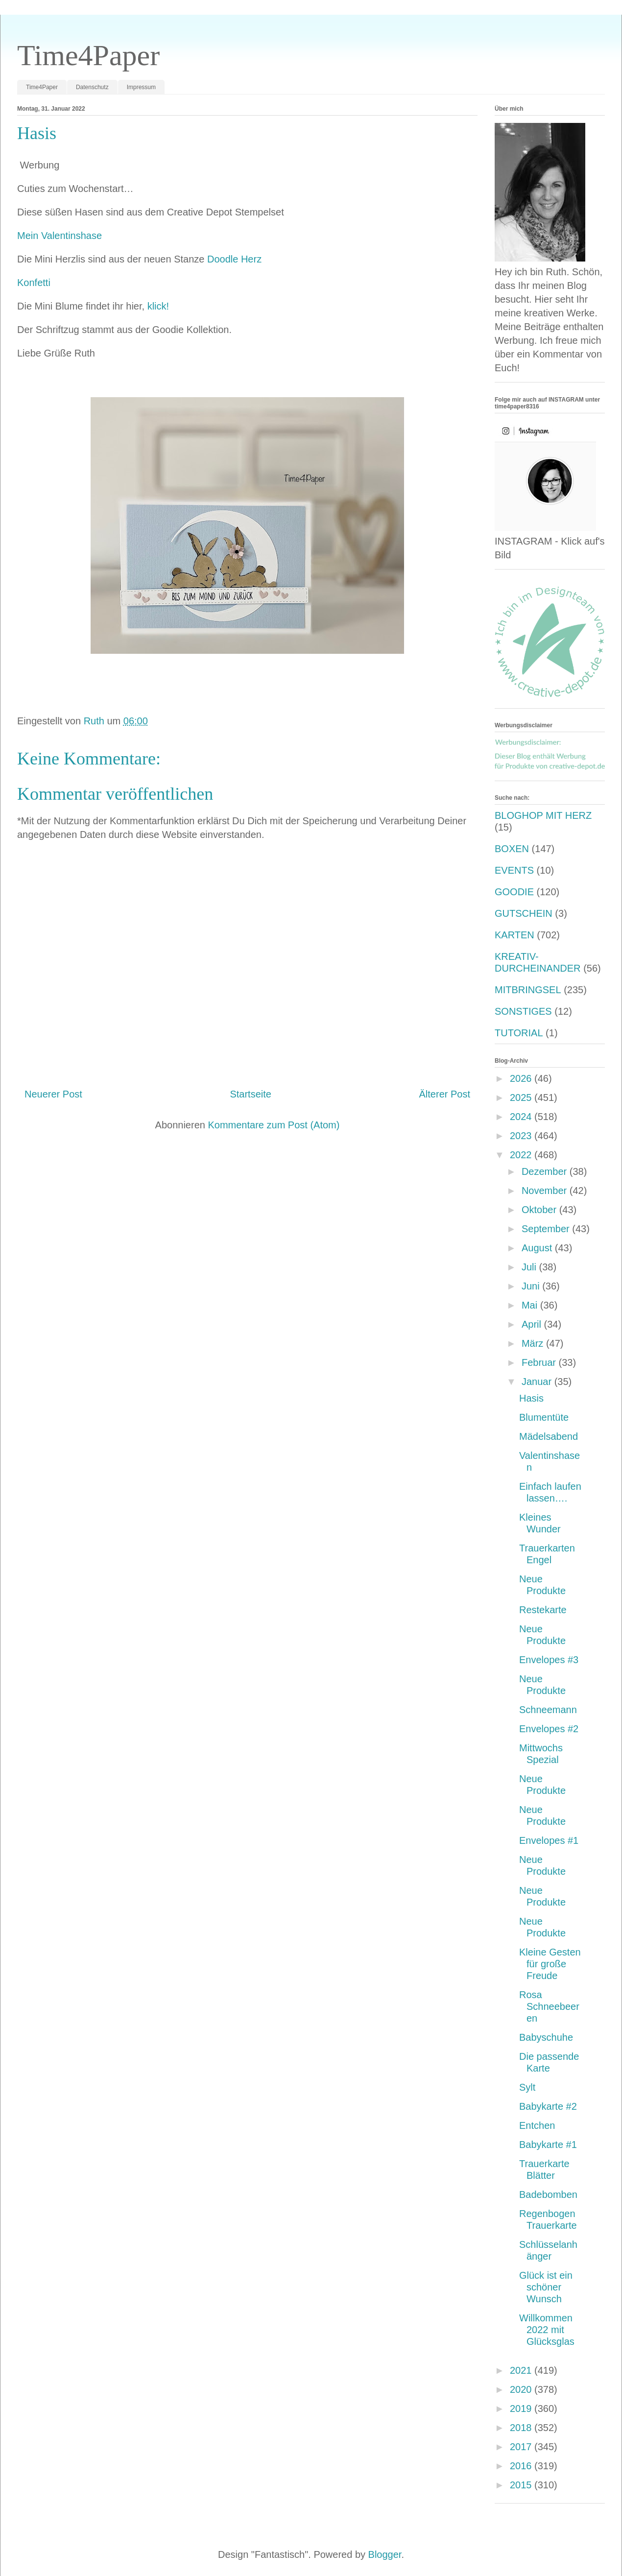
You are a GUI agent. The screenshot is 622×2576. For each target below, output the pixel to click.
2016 (522, 2465)
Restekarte (543, 1609)
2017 (522, 2446)
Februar (540, 1362)
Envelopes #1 (548, 1840)
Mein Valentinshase (59, 235)
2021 (522, 2370)
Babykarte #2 (548, 2106)
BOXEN (512, 848)
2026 (522, 1078)
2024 (522, 1116)
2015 (522, 2485)
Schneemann (548, 1709)
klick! (158, 306)
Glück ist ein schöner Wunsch (546, 2287)
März (534, 1343)
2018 (522, 2427)
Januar (538, 1381)
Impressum (141, 87)
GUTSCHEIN (523, 913)
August (538, 1247)
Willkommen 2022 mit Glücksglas (546, 2330)
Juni (532, 1286)
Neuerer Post (53, 1094)
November (546, 1190)
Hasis (531, 1398)
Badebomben (548, 2194)
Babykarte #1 (548, 2144)
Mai (531, 1305)
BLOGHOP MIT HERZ (543, 815)
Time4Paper (88, 55)
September (547, 1228)
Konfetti (33, 282)
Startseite (250, 1094)
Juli (530, 1267)
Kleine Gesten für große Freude (550, 1964)
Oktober (540, 1209)
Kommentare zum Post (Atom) (273, 1125)
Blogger (385, 2554)
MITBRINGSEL (528, 989)
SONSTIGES (523, 1011)
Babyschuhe (546, 2037)
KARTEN (514, 935)
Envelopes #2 (548, 1728)
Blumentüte (544, 1417)
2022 (522, 1154)
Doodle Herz (235, 259)
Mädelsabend (548, 1436)
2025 (522, 1097)
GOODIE (514, 891)
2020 (522, 2389)
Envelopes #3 (548, 1659)
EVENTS (514, 870)
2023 (522, 1135)
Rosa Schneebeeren (549, 2006)
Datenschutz (92, 87)
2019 (522, 2408)
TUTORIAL (519, 1032)
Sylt (527, 2087)
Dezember (546, 1171)
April (533, 1324)
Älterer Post (444, 1094)
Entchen (537, 2125)
